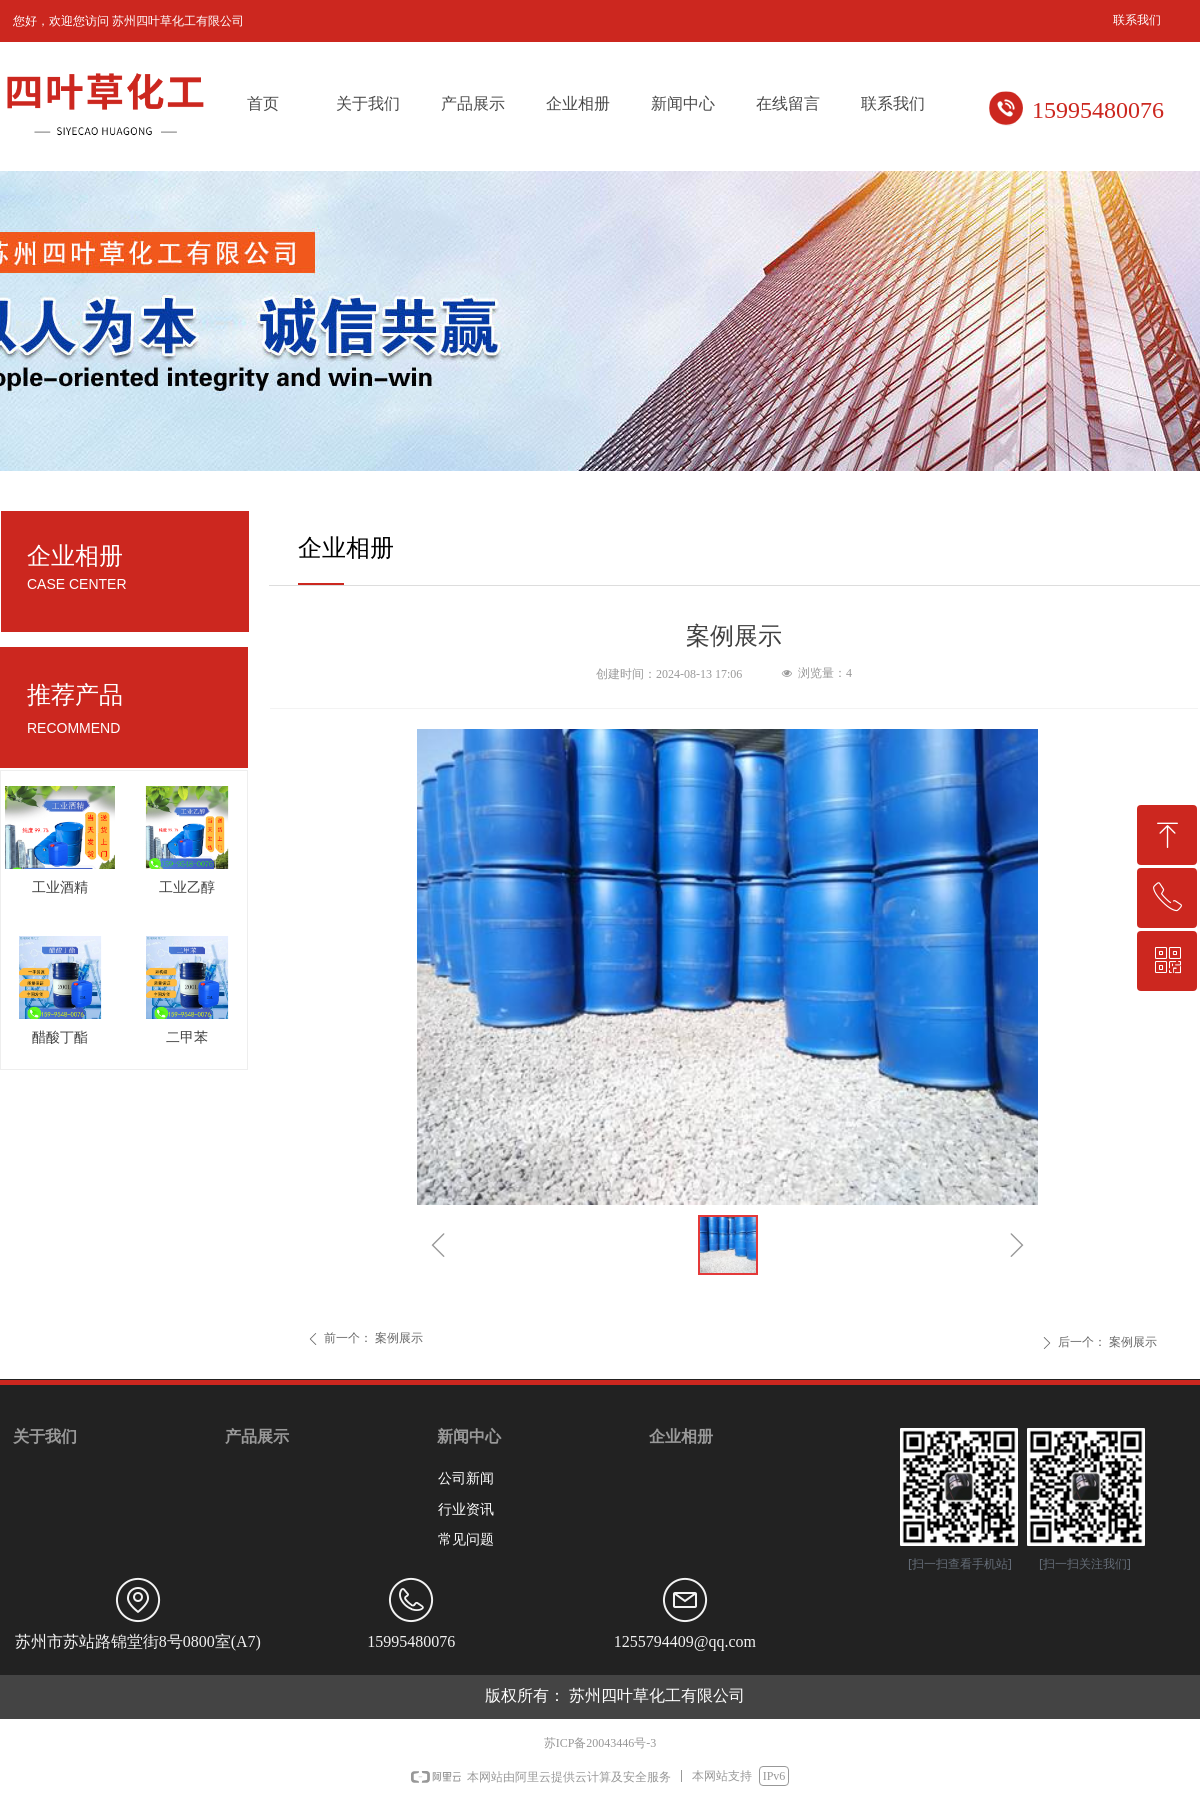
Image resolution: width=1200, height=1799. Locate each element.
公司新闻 (466, 1478)
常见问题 (466, 1539)
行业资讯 (466, 1509)
